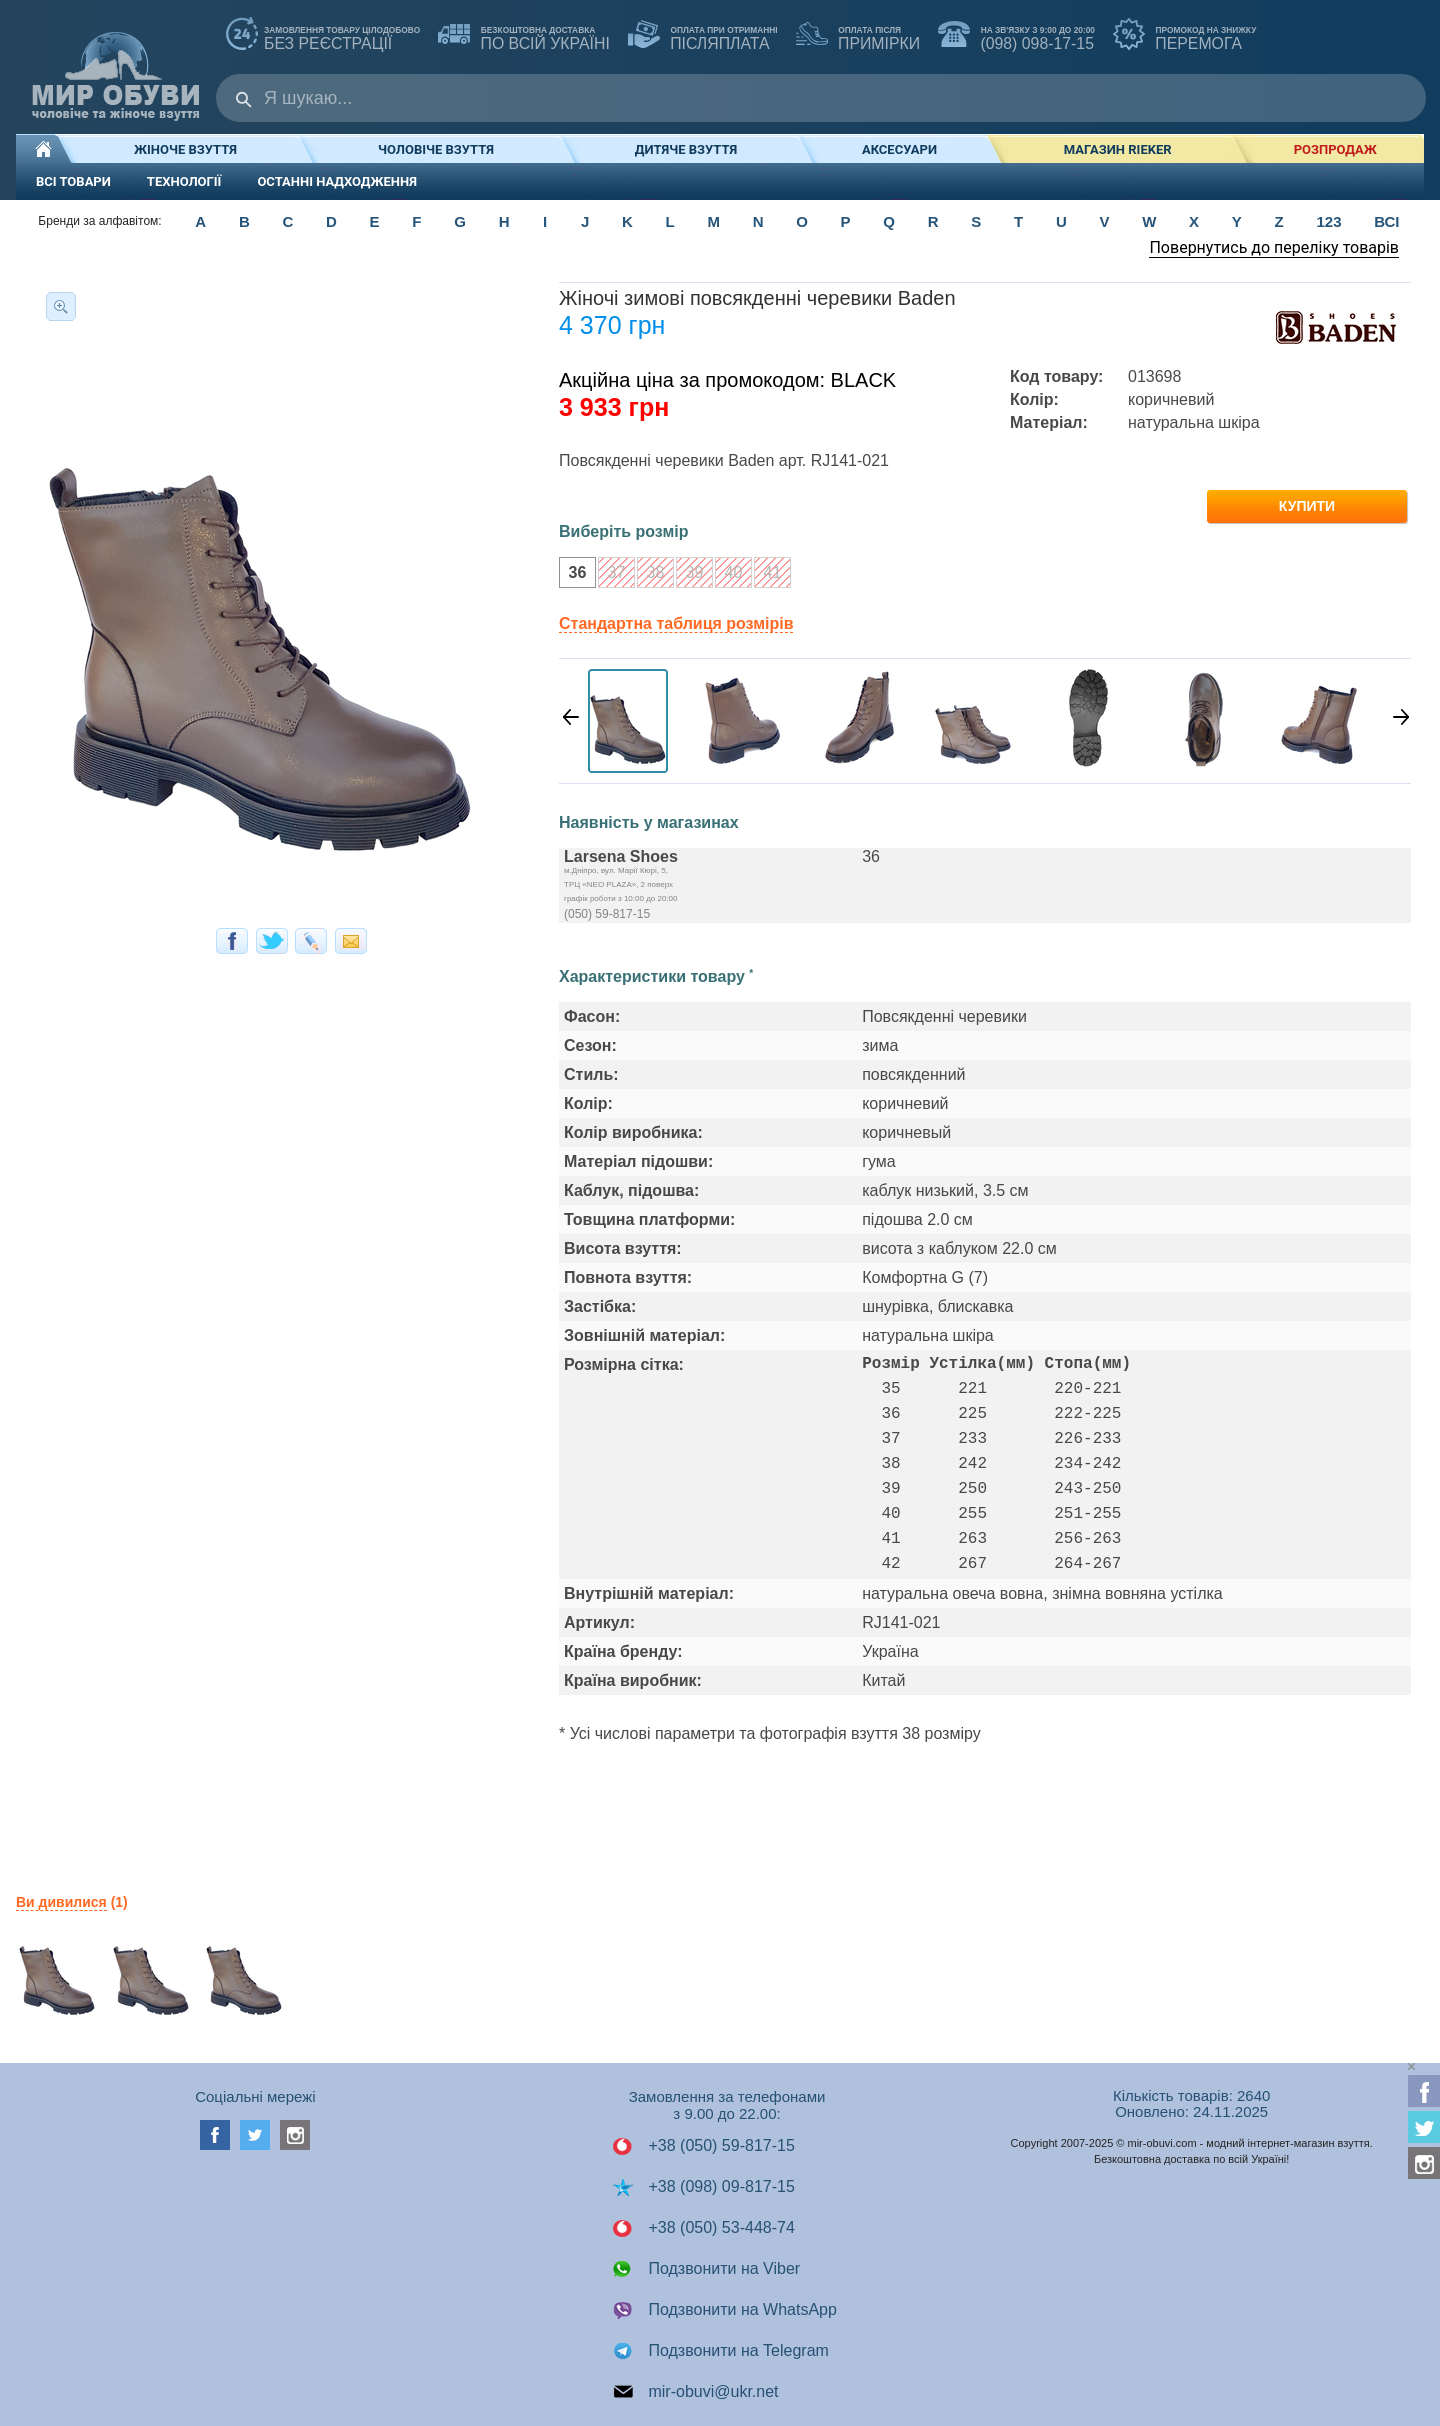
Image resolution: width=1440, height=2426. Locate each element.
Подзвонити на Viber (706, 2269)
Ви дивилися (61, 1902)
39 (689, 574)
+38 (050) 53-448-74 (703, 2228)
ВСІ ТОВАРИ (73, 181)
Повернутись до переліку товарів (1274, 247)
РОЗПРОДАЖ (1335, 149)
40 (728, 574)
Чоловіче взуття (436, 149)
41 (767, 574)
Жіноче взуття (185, 149)
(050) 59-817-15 (607, 914)
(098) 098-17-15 (1016, 36)
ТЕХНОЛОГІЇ (184, 181)
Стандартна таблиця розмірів (676, 623)
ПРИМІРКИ (858, 36)
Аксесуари (899, 149)
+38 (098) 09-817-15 (703, 2187)
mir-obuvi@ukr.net (695, 2392)
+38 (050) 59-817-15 (703, 2146)
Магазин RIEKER (1118, 149)
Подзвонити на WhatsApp (724, 2310)
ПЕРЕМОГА (1184, 36)
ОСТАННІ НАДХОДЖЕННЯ (337, 181)
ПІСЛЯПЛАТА (703, 36)
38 (650, 574)
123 (1328, 221)
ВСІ (1386, 221)
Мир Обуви (116, 66)
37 (611, 574)
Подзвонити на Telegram (720, 2351)
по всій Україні (524, 36)
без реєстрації (323, 36)
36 (572, 574)
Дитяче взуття (686, 149)
